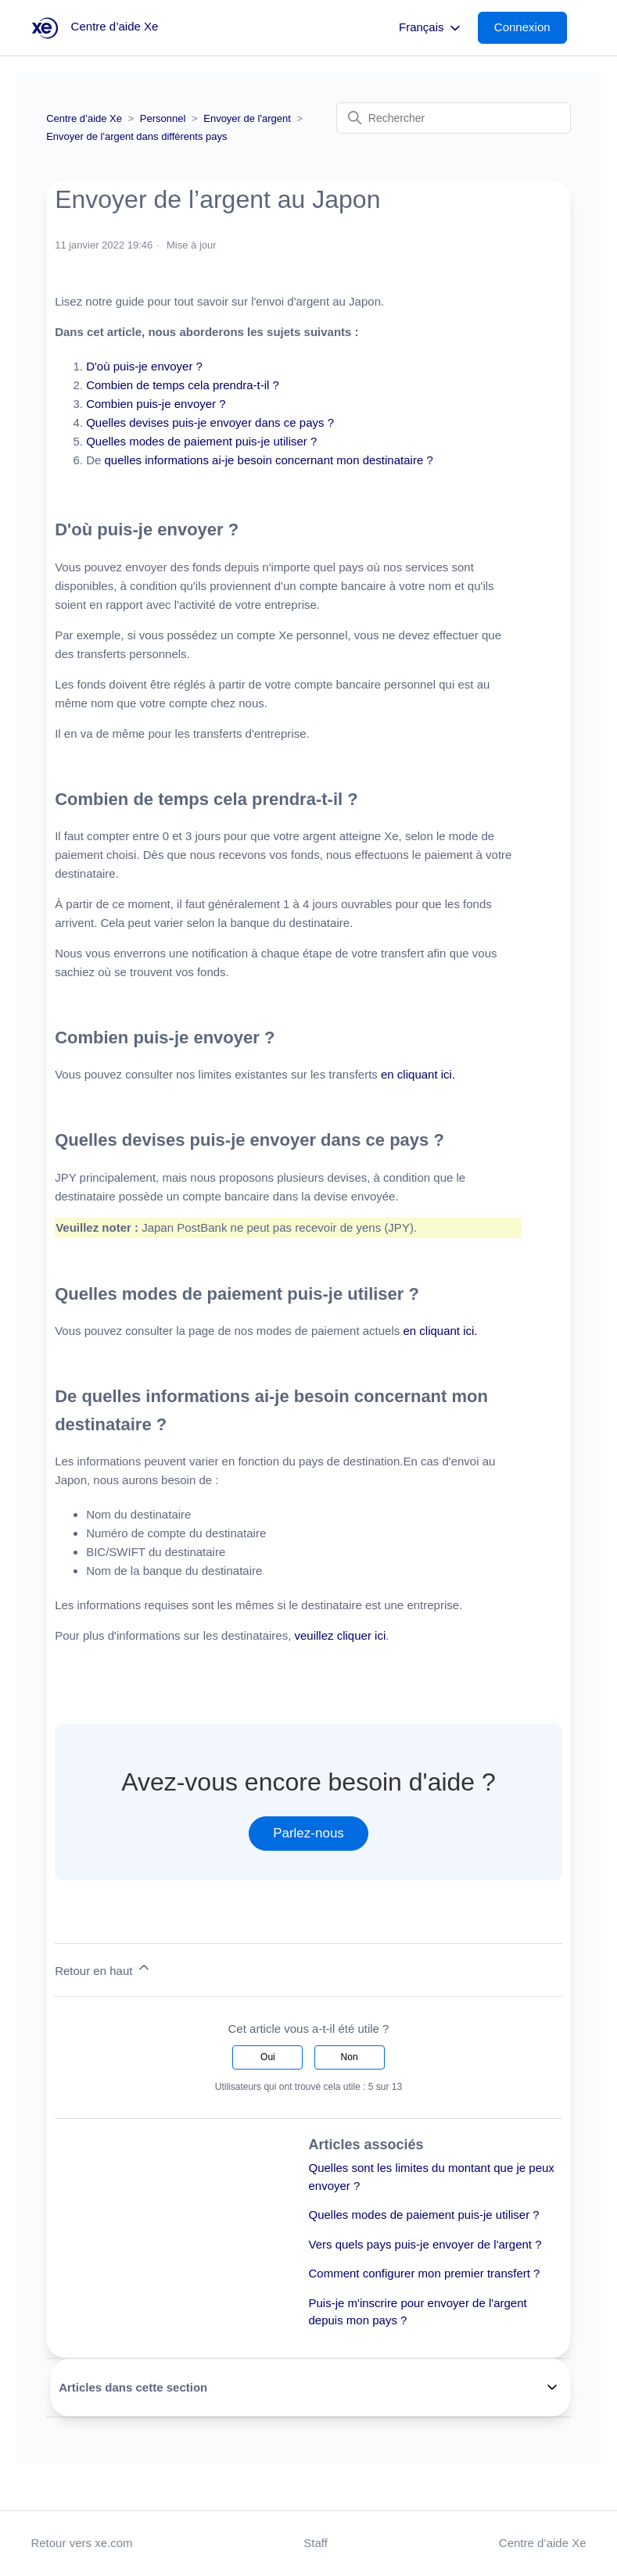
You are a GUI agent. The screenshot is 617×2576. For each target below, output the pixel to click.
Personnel (163, 118)
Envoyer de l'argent (247, 118)
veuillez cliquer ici (340, 1635)
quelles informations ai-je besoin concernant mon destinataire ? (269, 460)
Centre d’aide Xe (84, 118)
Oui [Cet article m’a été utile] (267, 2057)
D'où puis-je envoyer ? (144, 366)
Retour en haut (103, 1968)
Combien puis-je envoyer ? (155, 403)
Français (431, 28)
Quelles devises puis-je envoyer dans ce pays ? (210, 422)
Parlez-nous (308, 1833)
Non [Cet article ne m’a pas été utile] (349, 2057)
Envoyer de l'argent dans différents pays (136, 136)
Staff (315, 2542)
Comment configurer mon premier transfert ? (424, 2273)
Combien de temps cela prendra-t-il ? (182, 385)
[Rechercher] (453, 118)
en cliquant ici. (418, 1074)
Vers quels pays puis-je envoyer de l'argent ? (425, 2244)
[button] (530, 28)
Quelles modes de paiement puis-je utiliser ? (201, 441)
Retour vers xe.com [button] (81, 2542)
